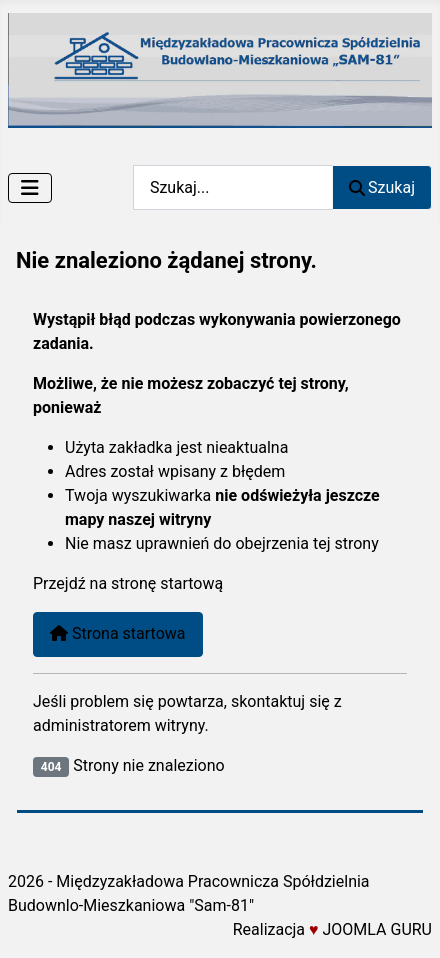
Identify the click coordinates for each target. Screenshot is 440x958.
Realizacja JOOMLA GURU (332, 929)
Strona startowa (118, 633)
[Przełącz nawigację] (30, 188)
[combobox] (233, 187)
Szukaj (382, 187)
